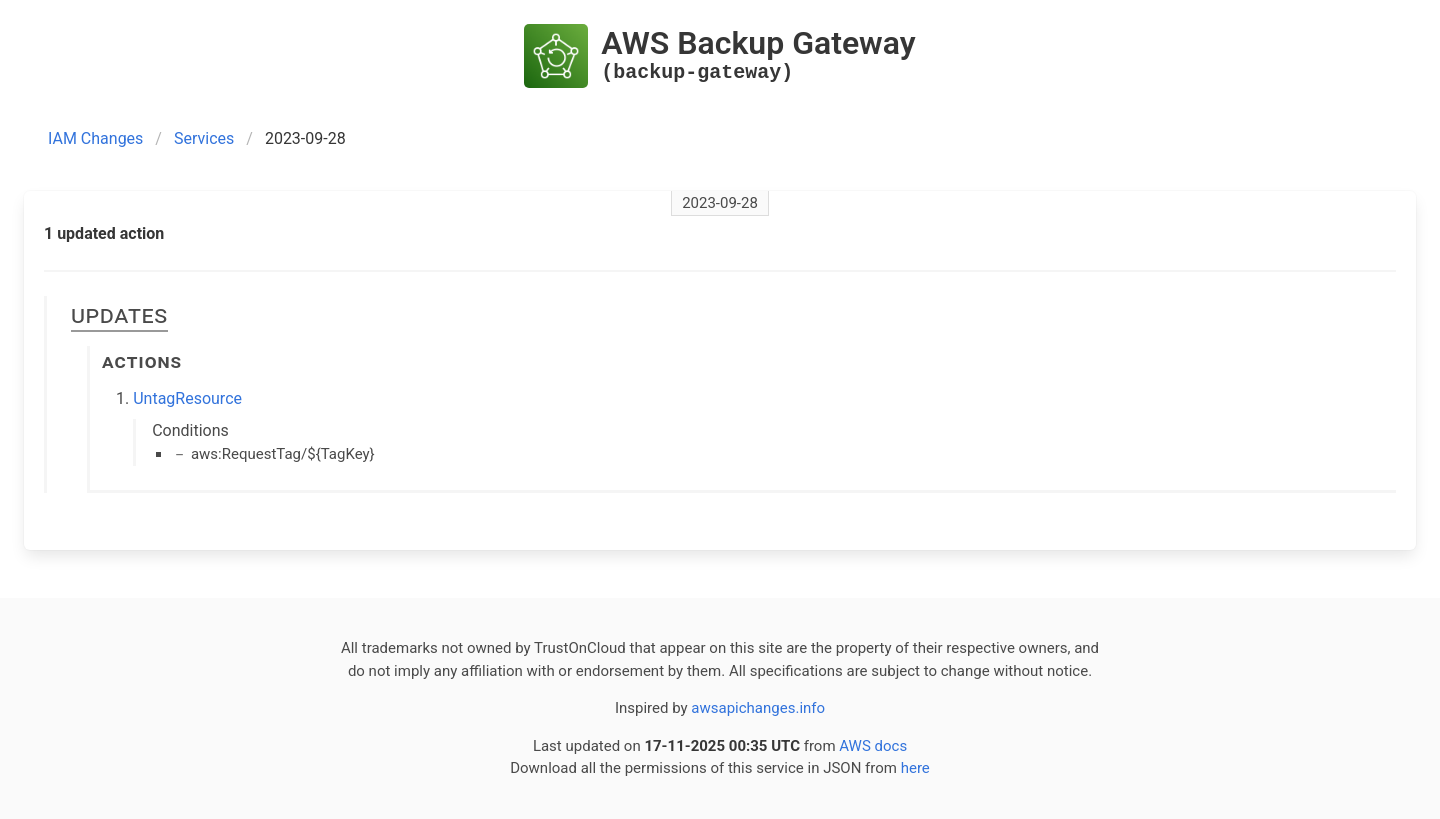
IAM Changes (95, 138)
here (915, 768)
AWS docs (873, 746)
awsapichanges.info (758, 708)
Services (204, 138)
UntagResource (187, 398)
